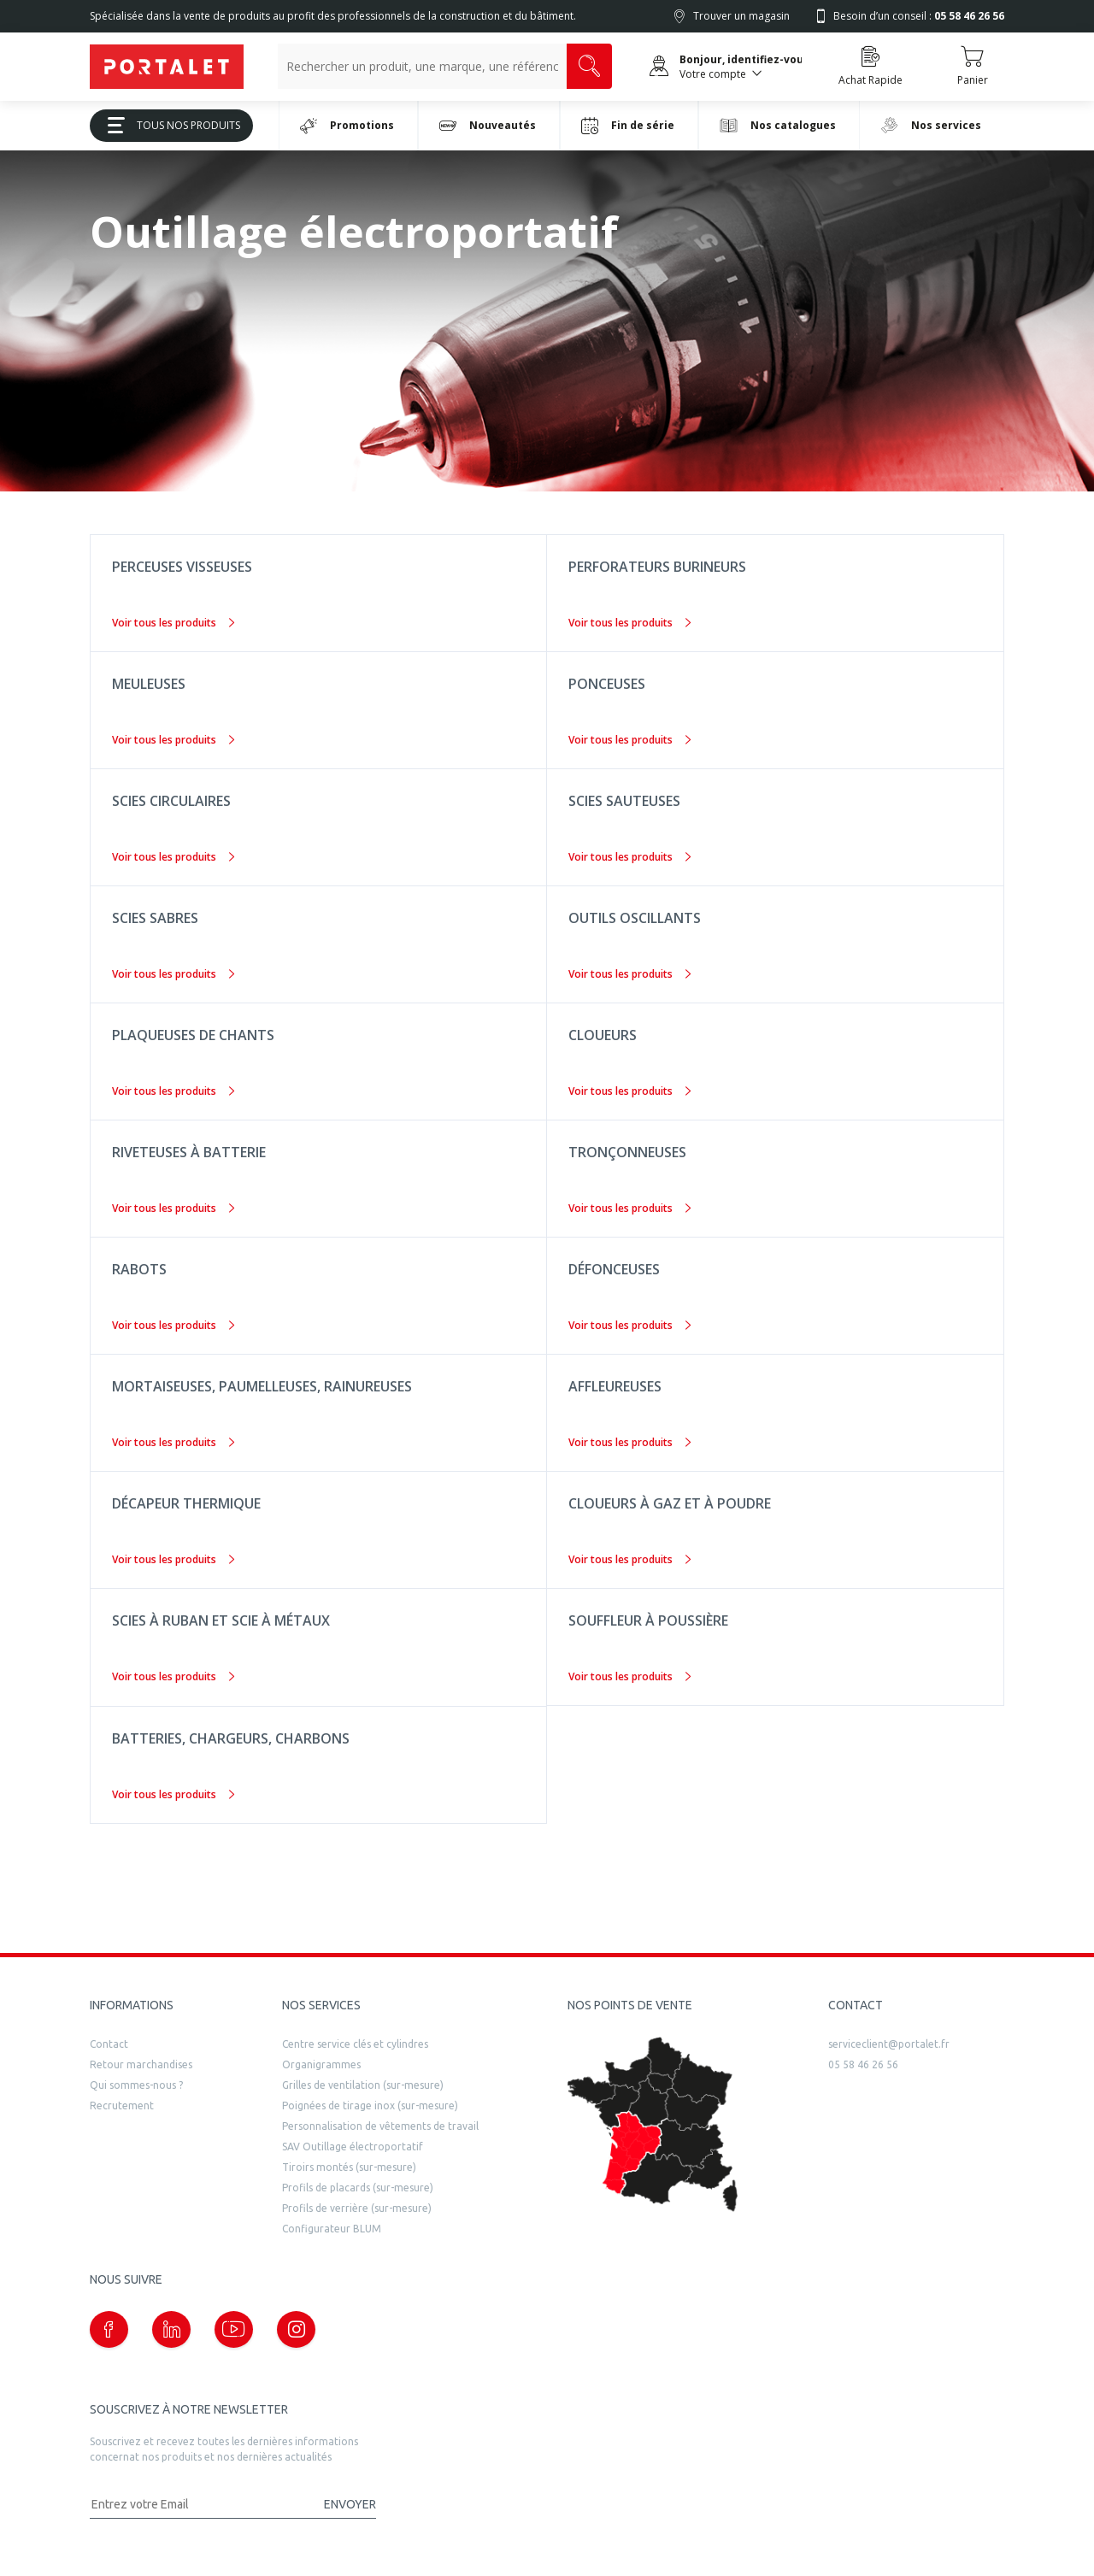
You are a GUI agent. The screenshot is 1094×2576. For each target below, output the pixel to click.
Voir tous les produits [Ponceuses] (629, 739)
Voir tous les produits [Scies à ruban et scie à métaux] (173, 1676)
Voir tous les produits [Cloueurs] (629, 1091)
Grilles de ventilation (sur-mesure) (363, 2085)
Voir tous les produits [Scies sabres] (173, 974)
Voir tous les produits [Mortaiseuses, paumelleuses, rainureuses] (173, 1442)
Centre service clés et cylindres (355, 2044)
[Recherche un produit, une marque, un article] (422, 66)
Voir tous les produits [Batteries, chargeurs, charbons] (173, 1794)
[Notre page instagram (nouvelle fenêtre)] (296, 2329)
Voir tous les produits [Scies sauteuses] (629, 857)
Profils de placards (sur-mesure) (357, 2187)
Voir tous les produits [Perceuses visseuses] (173, 622)
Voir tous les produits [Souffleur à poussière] (629, 1676)
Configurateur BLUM (331, 2228)
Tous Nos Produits (167, 125)
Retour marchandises (141, 2064)
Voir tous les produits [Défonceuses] (629, 1325)
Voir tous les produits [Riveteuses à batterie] (173, 1208)
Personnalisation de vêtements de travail (380, 2126)
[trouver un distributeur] (653, 2125)
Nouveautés (487, 125)
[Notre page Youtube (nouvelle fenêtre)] (234, 2329)
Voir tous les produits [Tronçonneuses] (629, 1208)
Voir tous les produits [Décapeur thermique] (173, 1559)
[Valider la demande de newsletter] (342, 2505)
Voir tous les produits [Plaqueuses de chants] (173, 1091)
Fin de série (627, 125)
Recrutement (122, 2105)
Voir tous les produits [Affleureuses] (629, 1442)
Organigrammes (321, 2064)
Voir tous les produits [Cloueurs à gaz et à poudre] (629, 1559)
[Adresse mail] (199, 2504)
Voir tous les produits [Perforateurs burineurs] (629, 622)
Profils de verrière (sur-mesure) (357, 2208)
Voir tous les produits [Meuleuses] (173, 739)
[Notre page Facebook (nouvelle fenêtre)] (109, 2329)
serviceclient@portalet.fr (889, 2044)
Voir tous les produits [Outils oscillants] (629, 974)
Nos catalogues (778, 125)
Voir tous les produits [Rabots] (173, 1325)
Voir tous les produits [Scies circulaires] (173, 857)
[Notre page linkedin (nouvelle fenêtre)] (171, 2329)
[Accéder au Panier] (972, 66)
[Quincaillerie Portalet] (167, 66)
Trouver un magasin (741, 16)
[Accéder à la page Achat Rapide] (870, 66)
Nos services (930, 125)
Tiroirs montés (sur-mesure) (349, 2167)
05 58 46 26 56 (863, 2064)
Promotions (347, 125)
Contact (109, 2044)
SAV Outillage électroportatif (352, 2146)
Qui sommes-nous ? (136, 2085)
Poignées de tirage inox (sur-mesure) (370, 2105)
